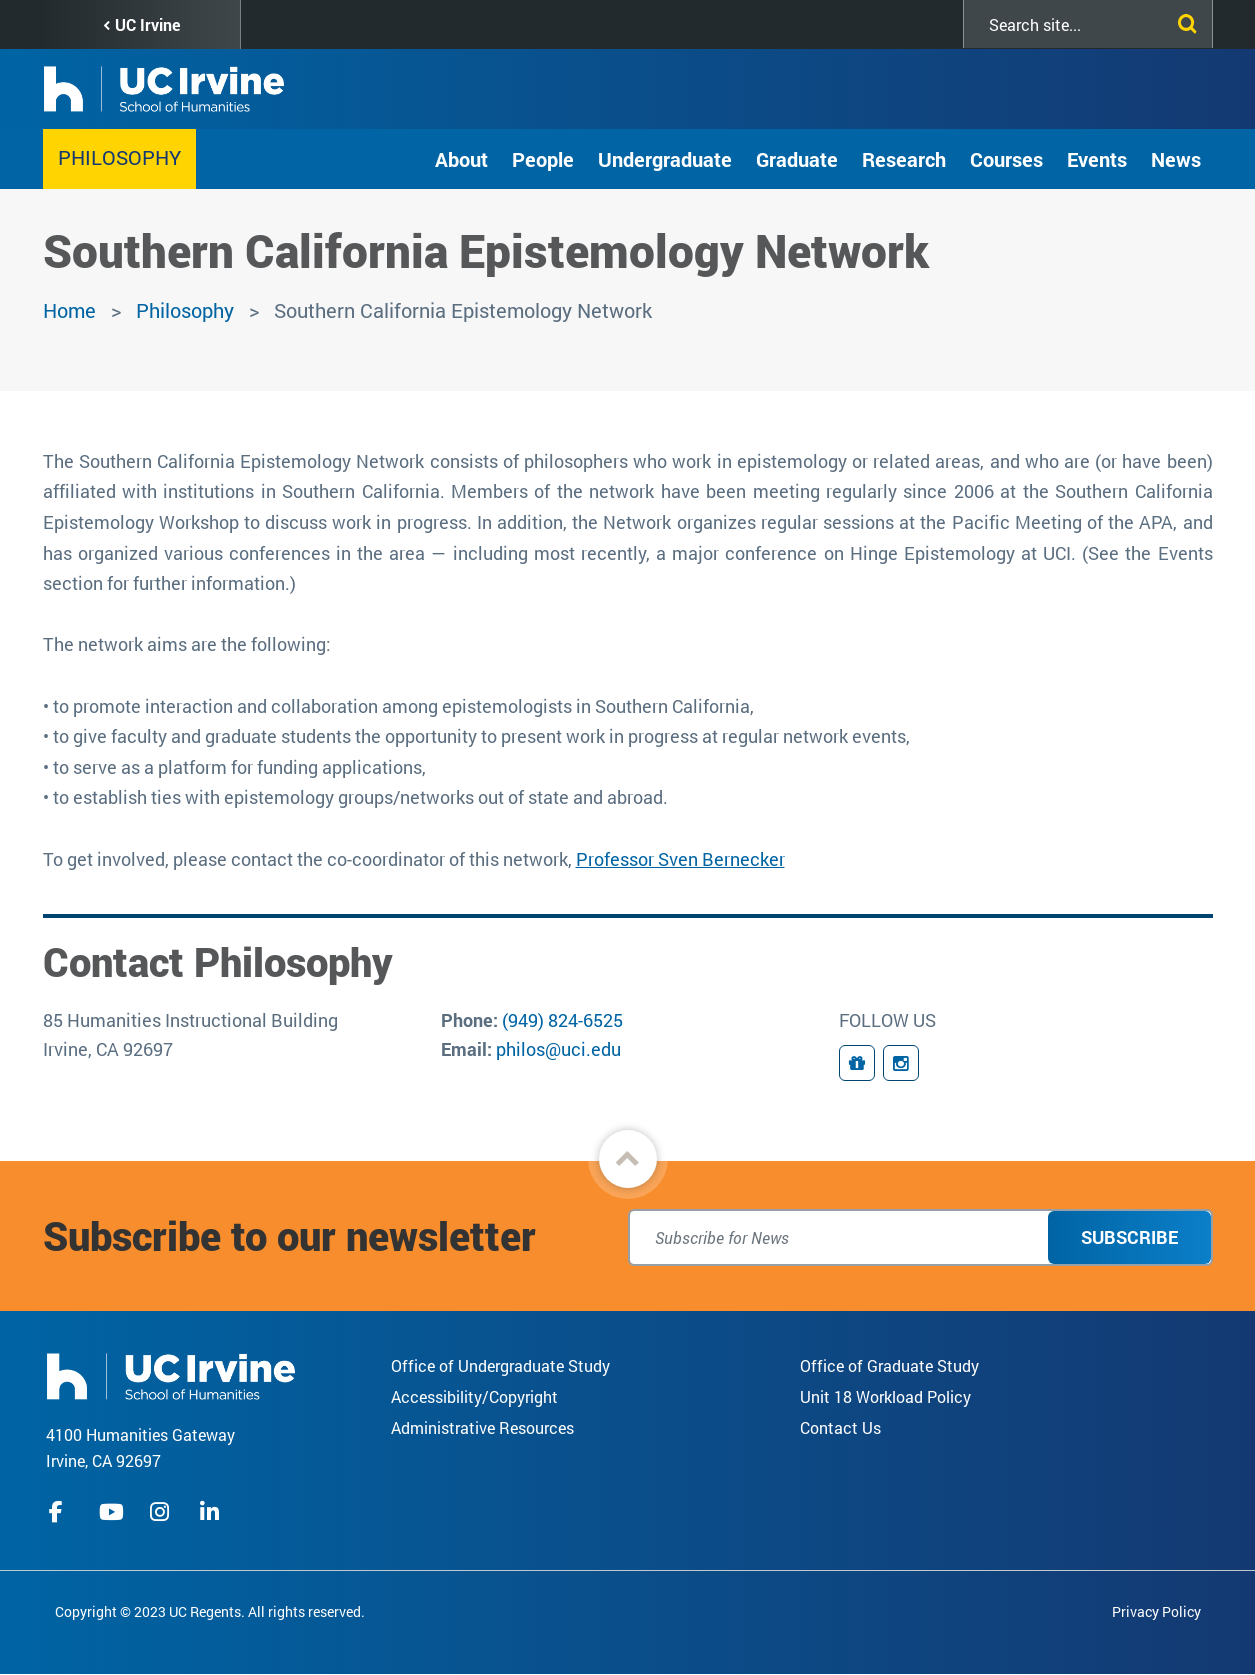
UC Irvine (147, 24)
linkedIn (212, 1512)
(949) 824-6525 (562, 1020)
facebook (61, 1512)
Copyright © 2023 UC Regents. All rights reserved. (210, 1611)
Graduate (797, 159)
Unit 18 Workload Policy (885, 1396)
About (461, 159)
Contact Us (840, 1427)
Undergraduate (665, 159)
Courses (1006, 159)
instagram (162, 1512)
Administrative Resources (482, 1427)
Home (69, 310)
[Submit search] (1183, 20)
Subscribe (1129, 1237)
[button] (628, 1159)
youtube (111, 1512)
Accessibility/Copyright (474, 1396)
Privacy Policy (1156, 1611)
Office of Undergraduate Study (500, 1365)
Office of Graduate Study (889, 1365)
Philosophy (119, 157)
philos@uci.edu (558, 1049)
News (1176, 159)
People (543, 159)
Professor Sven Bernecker (680, 859)
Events (1097, 159)
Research (904, 159)
